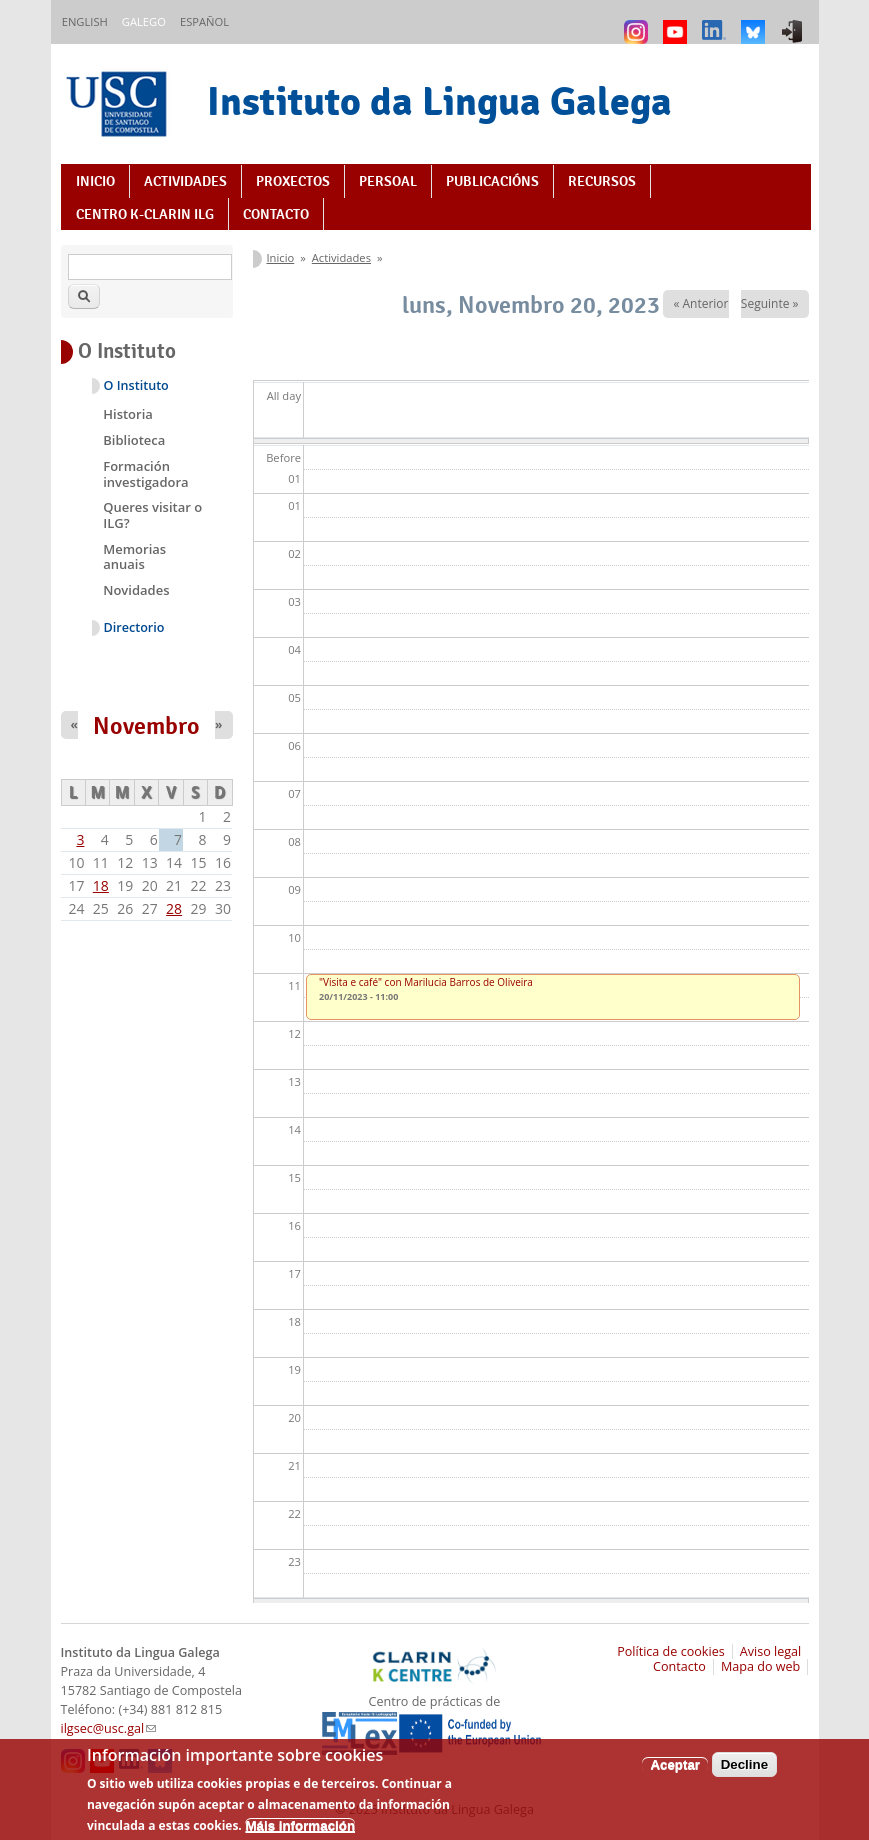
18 (101, 885)
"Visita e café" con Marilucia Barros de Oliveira (426, 982)
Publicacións (492, 181)
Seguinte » (770, 303)
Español (204, 21)
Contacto (276, 214)
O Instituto (136, 385)
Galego (144, 21)
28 (174, 908)
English (85, 21)
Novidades (136, 590)
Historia (128, 414)
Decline (744, 1773)
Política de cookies (671, 1651)
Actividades (185, 181)
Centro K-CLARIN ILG (145, 214)
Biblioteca (134, 440)
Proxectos (293, 181)
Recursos (602, 181)
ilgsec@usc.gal (109, 1728)
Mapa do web (760, 1666)
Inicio (95, 181)
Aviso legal (771, 1651)
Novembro (146, 726)
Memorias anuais (134, 557)
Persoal (388, 181)
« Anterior (700, 303)
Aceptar (675, 1773)
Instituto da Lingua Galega (439, 101)
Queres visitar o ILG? (152, 515)
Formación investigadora (145, 474)
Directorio (134, 627)
